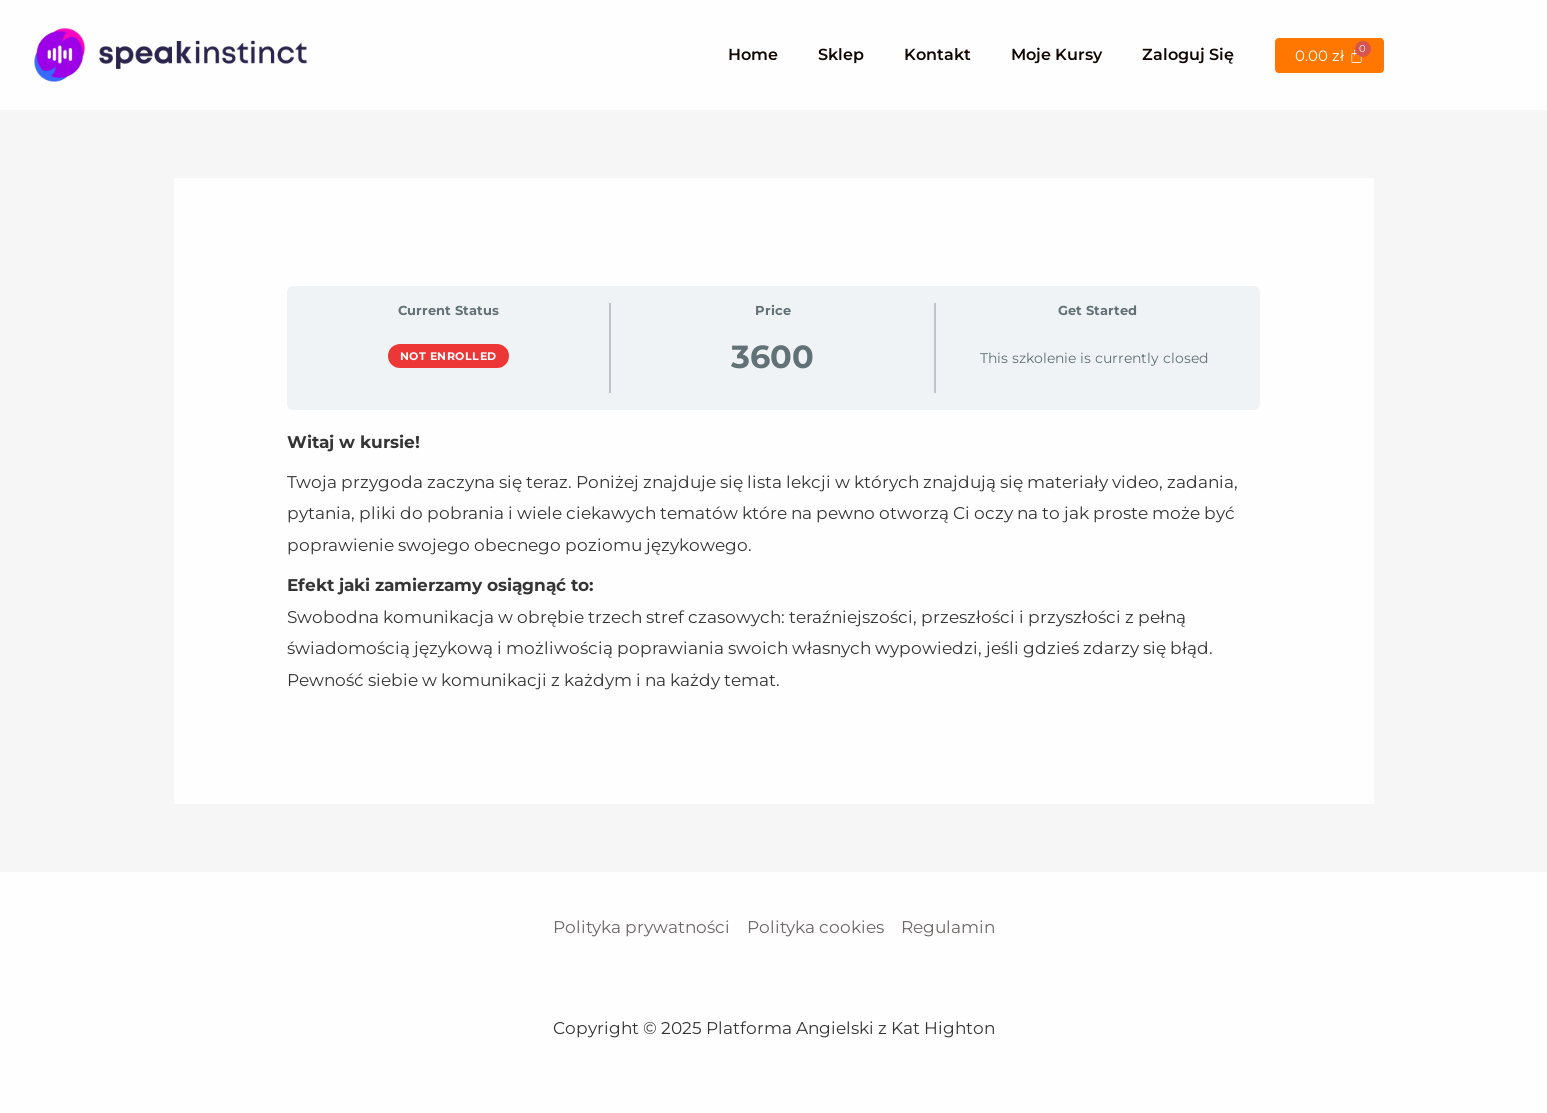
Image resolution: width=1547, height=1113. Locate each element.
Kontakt (937, 54)
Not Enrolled (448, 356)
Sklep (841, 54)
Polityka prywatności (641, 927)
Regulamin (948, 927)
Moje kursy (1056, 54)
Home (753, 54)
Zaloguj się (1188, 54)
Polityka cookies (815, 927)
